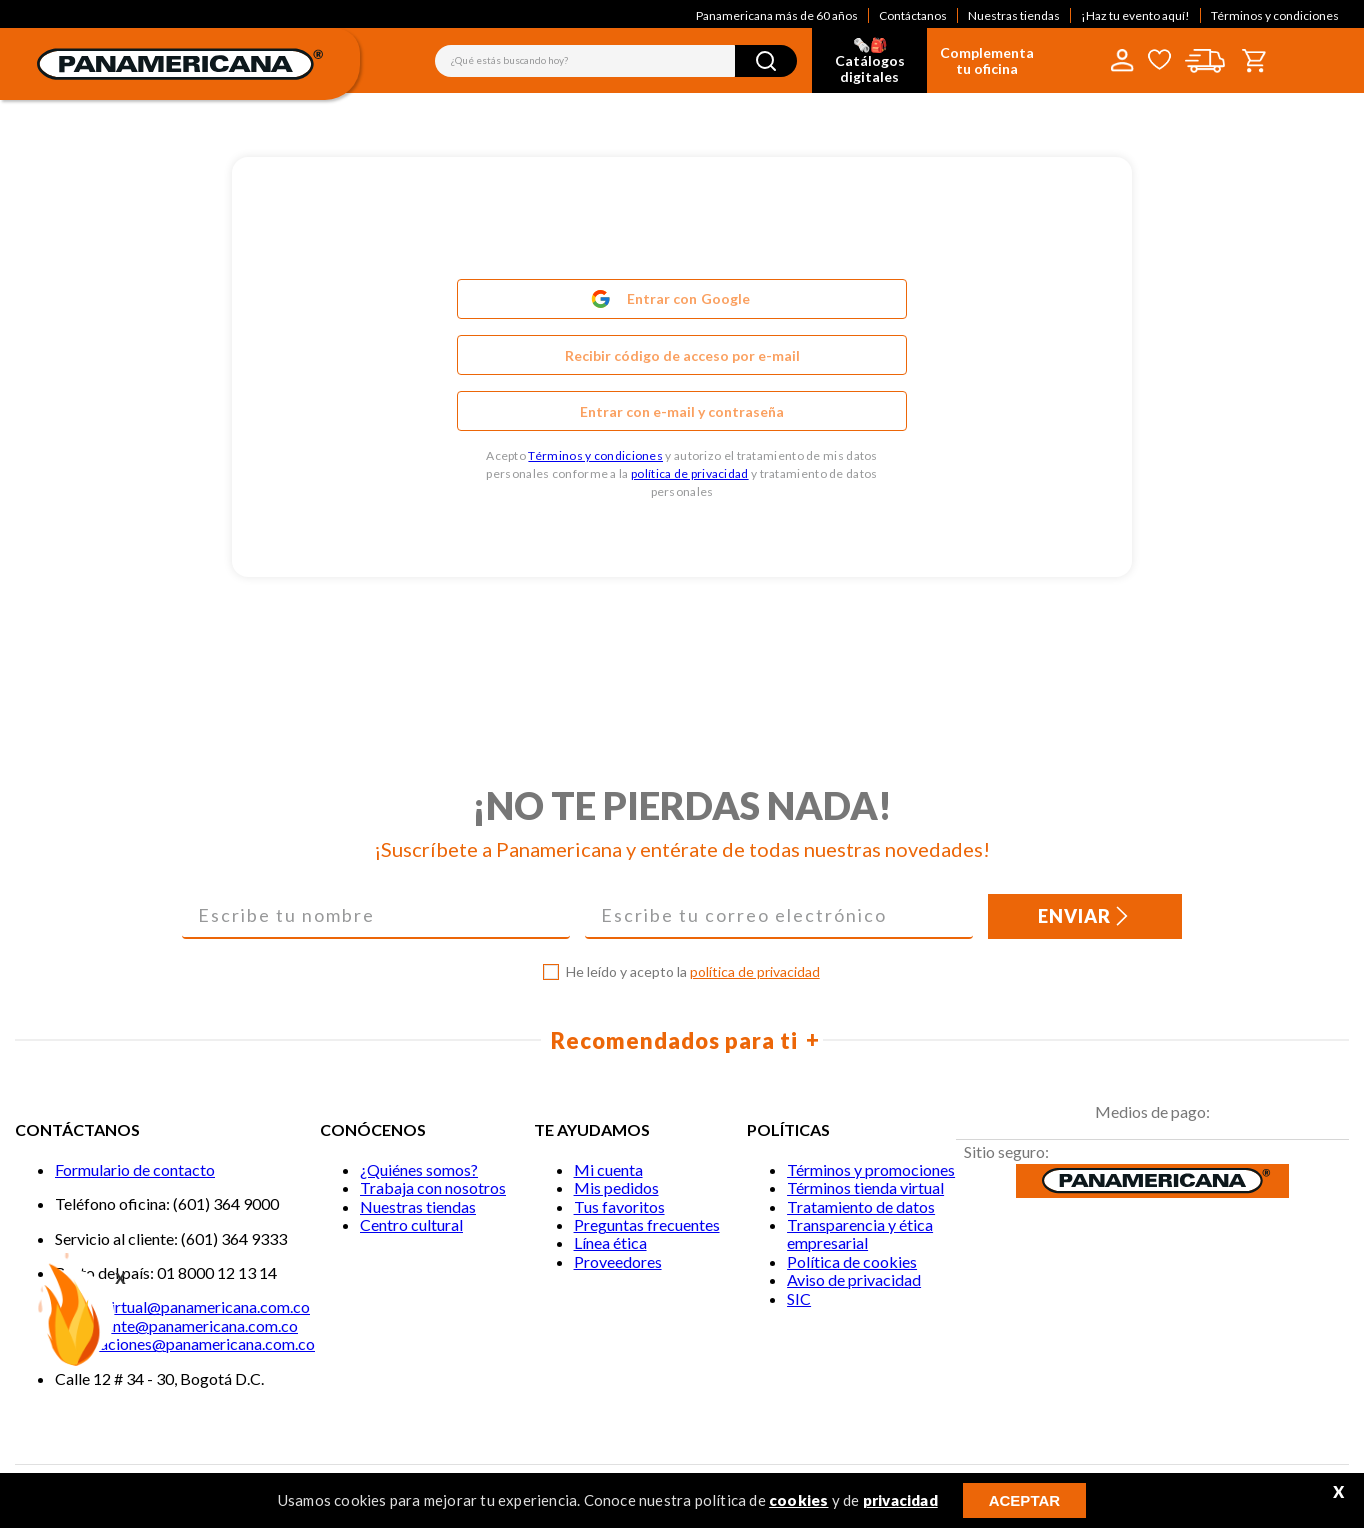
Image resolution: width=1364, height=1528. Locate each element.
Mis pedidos (616, 1187)
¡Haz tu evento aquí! (1135, 15)
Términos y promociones (871, 1169)
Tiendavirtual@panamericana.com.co (182, 1306)
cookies (798, 1500)
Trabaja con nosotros (433, 1187)
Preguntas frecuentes (647, 1224)
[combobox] (616, 61)
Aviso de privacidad (854, 1279)
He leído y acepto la (693, 972)
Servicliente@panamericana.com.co (176, 1325)
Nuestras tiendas (1014, 15)
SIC (799, 1298)
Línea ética (610, 1242)
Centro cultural (411, 1224)
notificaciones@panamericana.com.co (185, 1343)
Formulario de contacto (135, 1169)
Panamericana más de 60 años (777, 15)
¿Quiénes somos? (419, 1169)
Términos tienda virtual (865, 1187)
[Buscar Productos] (766, 61)
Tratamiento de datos (861, 1206)
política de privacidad (690, 473)
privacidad (900, 1500)
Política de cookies (852, 1261)
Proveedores (618, 1261)
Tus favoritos (619, 1206)
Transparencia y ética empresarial (860, 1233)
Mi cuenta (608, 1169)
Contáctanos (913, 15)
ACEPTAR (1024, 1500)
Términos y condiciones (1275, 15)
